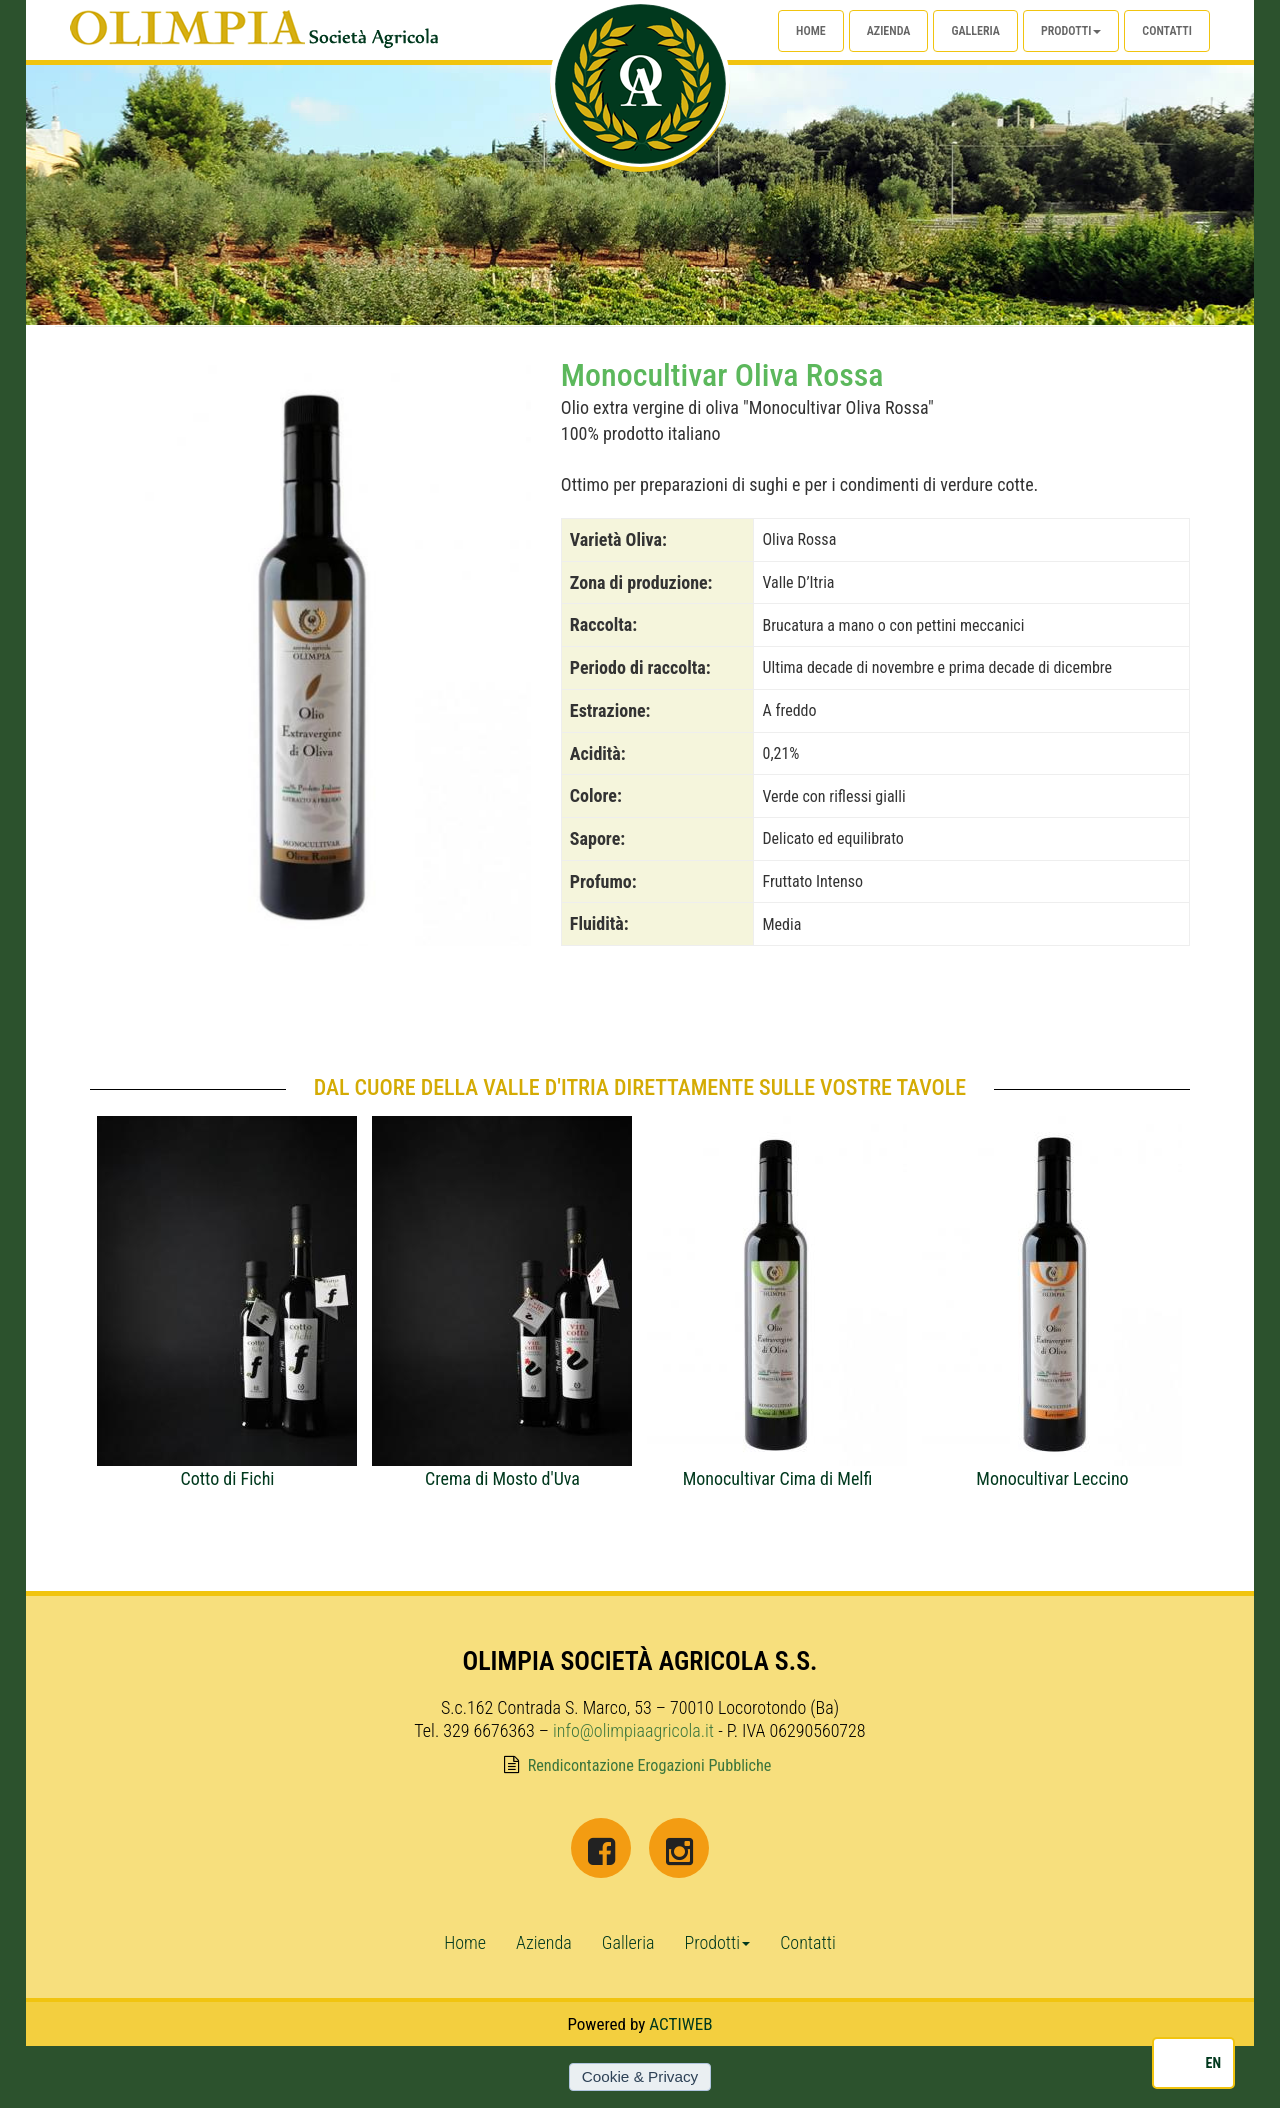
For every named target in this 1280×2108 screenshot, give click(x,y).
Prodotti (1071, 31)
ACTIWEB (680, 2024)
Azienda (889, 31)
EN (1213, 2063)
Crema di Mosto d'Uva (502, 1478)
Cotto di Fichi (227, 1478)
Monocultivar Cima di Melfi (778, 1478)
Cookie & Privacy (640, 2076)
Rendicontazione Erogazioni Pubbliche (650, 1765)
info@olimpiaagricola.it (633, 1730)
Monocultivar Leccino (1052, 1478)
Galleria (975, 31)
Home (811, 31)
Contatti (1167, 31)
